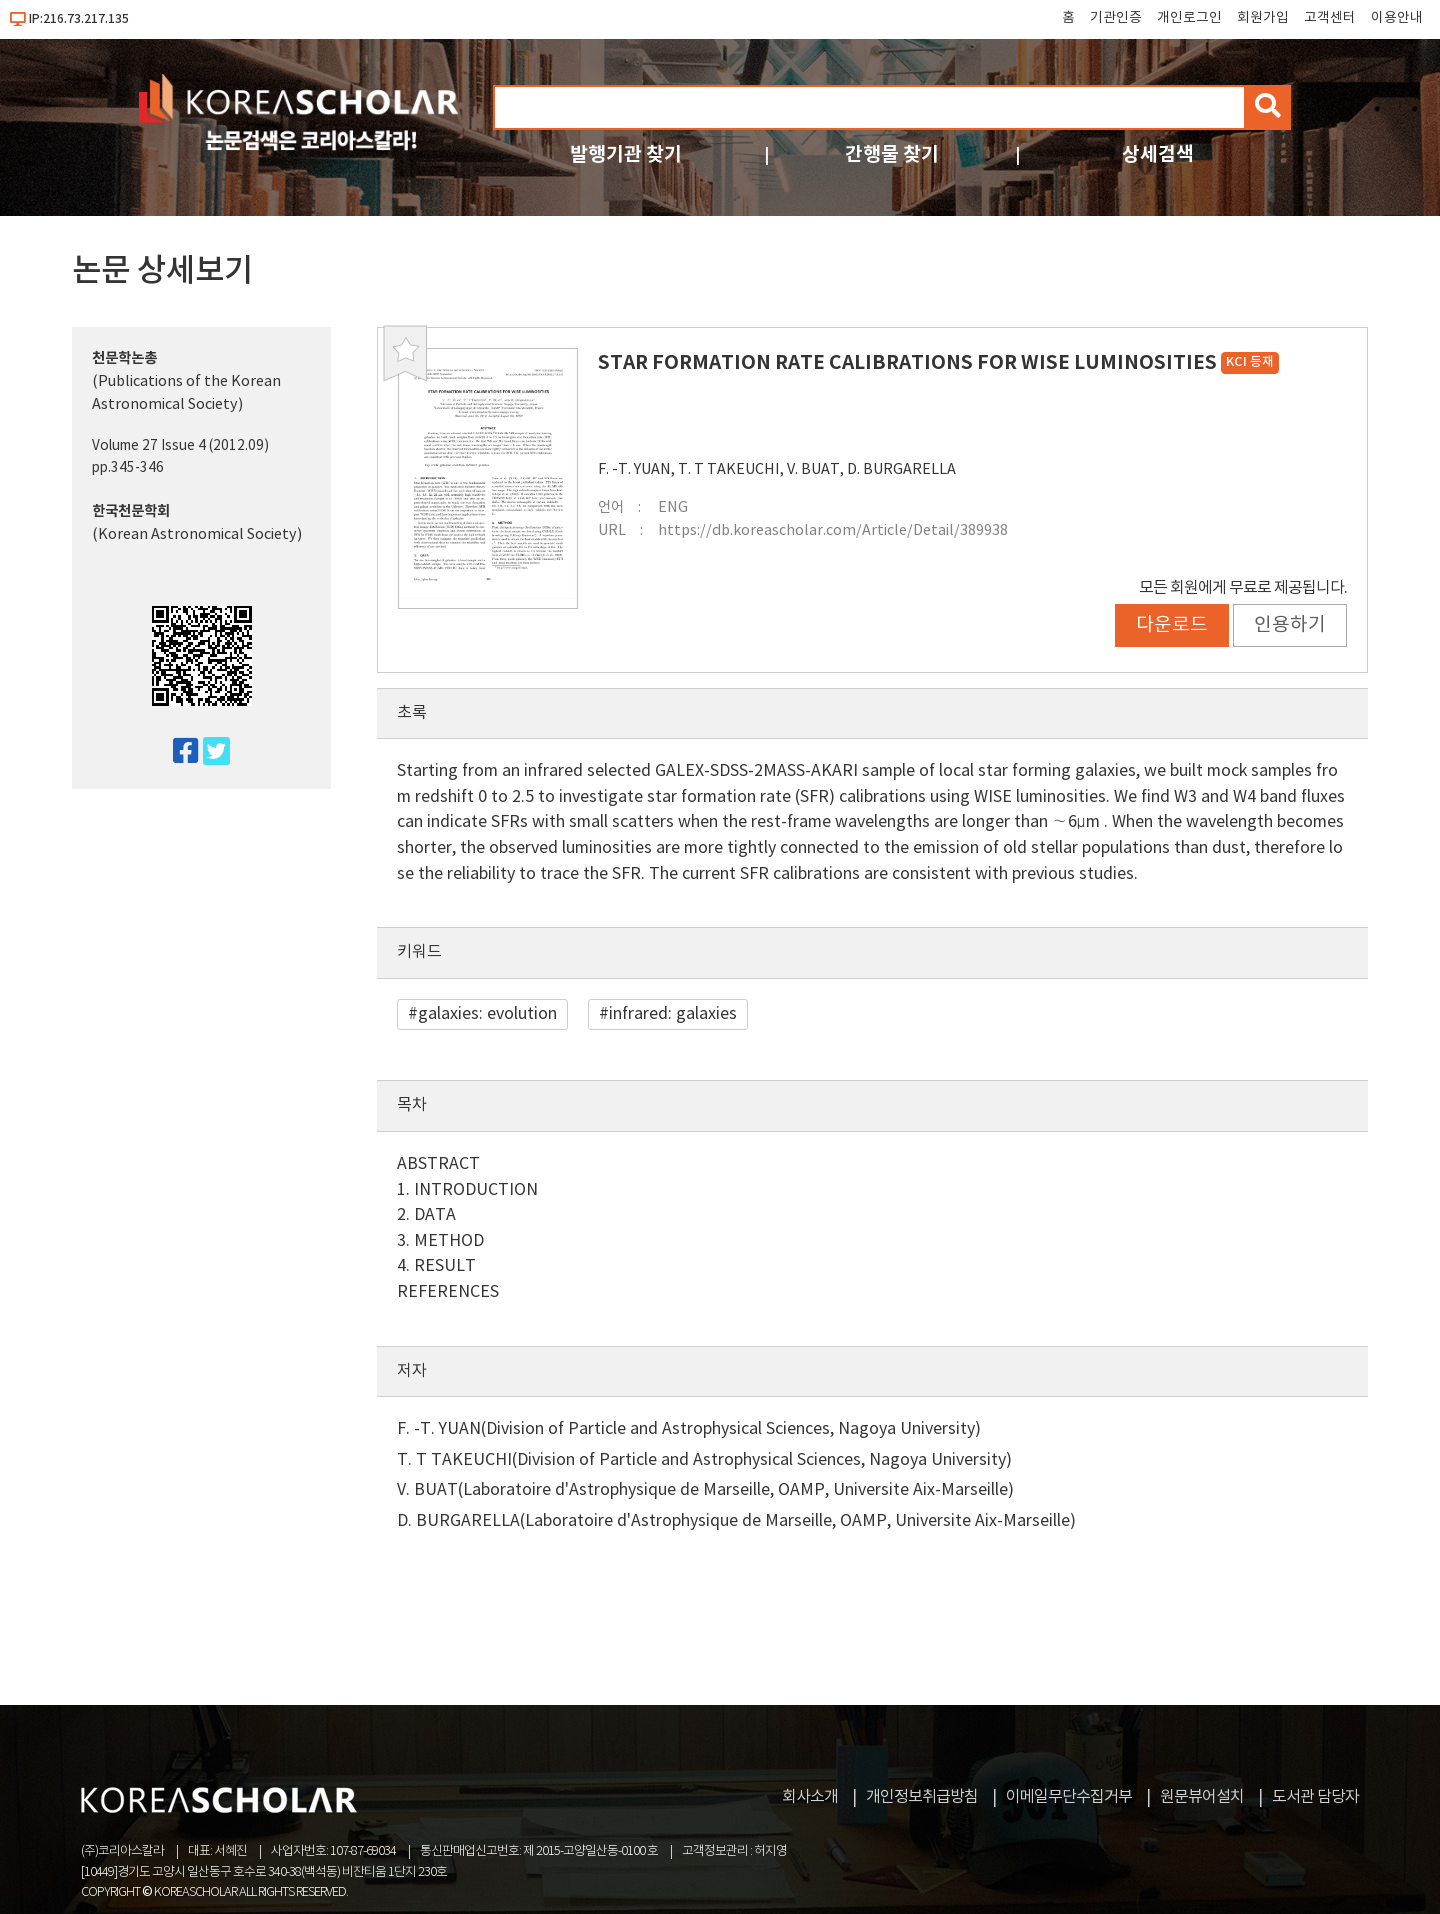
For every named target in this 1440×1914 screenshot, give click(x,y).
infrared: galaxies (673, 1014)
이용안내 (1397, 18)
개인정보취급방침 (922, 1797)
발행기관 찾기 (626, 154)
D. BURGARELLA (901, 469)
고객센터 (1330, 18)
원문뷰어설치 (1202, 1797)
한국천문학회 (131, 511)
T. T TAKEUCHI (729, 469)
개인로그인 (1189, 18)
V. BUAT (813, 469)
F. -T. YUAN (634, 469)
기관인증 (1116, 18)
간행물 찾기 (892, 154)
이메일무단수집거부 (1069, 1797)
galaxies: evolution (487, 1014)
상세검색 (1158, 154)
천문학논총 (124, 358)
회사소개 (810, 1797)
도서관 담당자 (1315, 1797)
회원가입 (1263, 18)
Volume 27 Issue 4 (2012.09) (180, 446)
